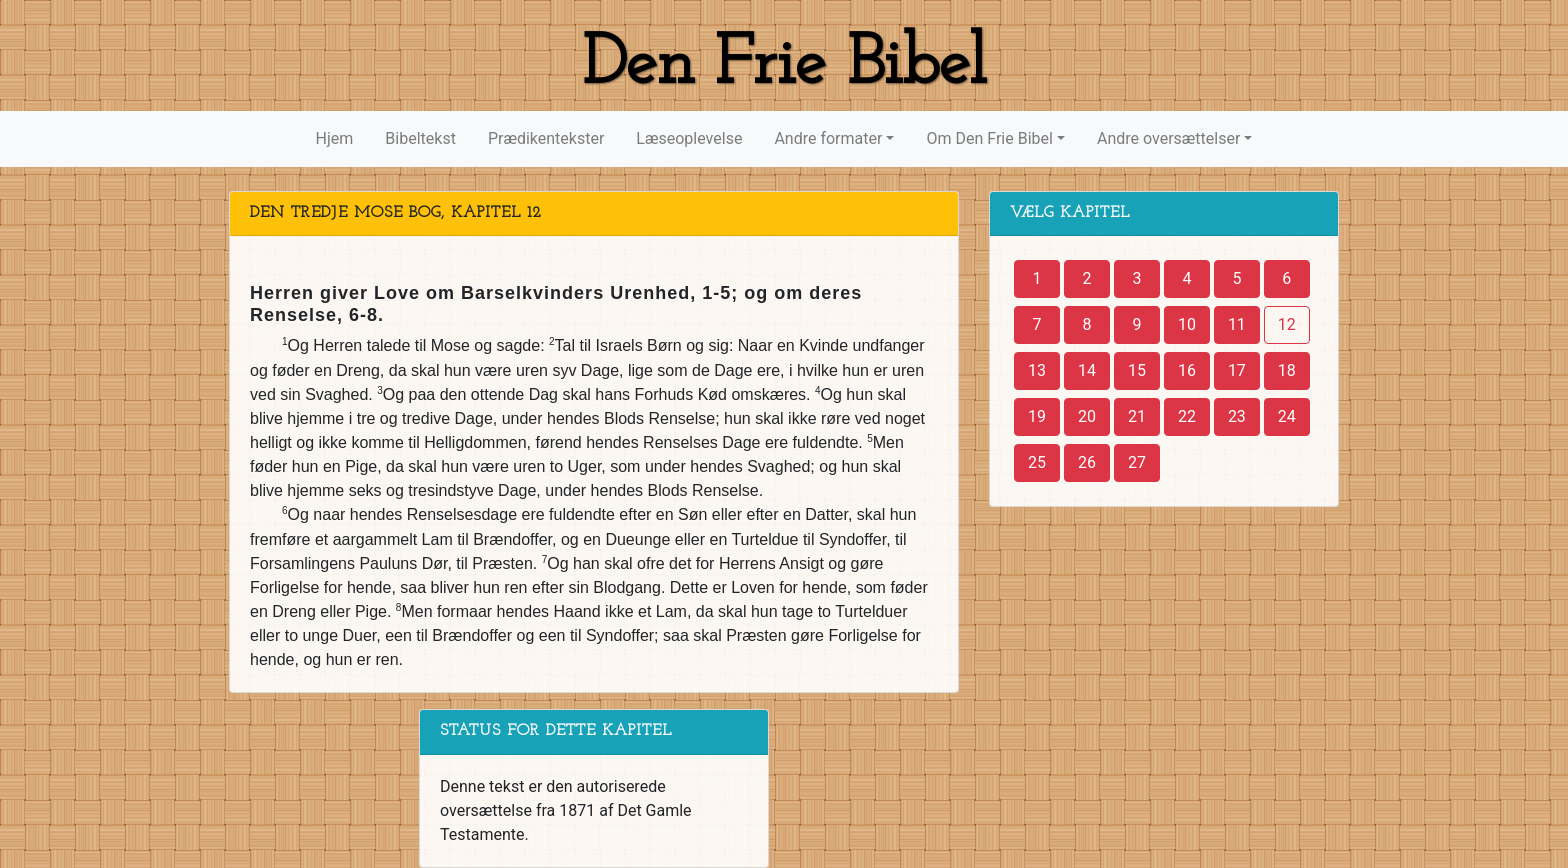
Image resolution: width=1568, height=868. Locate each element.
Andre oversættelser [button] (1168, 138)
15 (1137, 370)
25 (1037, 462)
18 (1287, 370)
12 (1287, 324)
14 (1087, 370)
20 (1087, 416)
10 (1187, 324)
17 (1237, 370)
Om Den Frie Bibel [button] (989, 138)
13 (1037, 370)
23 (1237, 416)
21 (1137, 416)
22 (1187, 416)
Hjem (335, 138)
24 (1287, 416)
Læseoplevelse (689, 138)
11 (1237, 324)
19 (1037, 416)
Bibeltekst (420, 138)
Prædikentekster (546, 138)
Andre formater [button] (828, 138)
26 (1087, 462)
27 (1137, 462)
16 (1187, 370)
